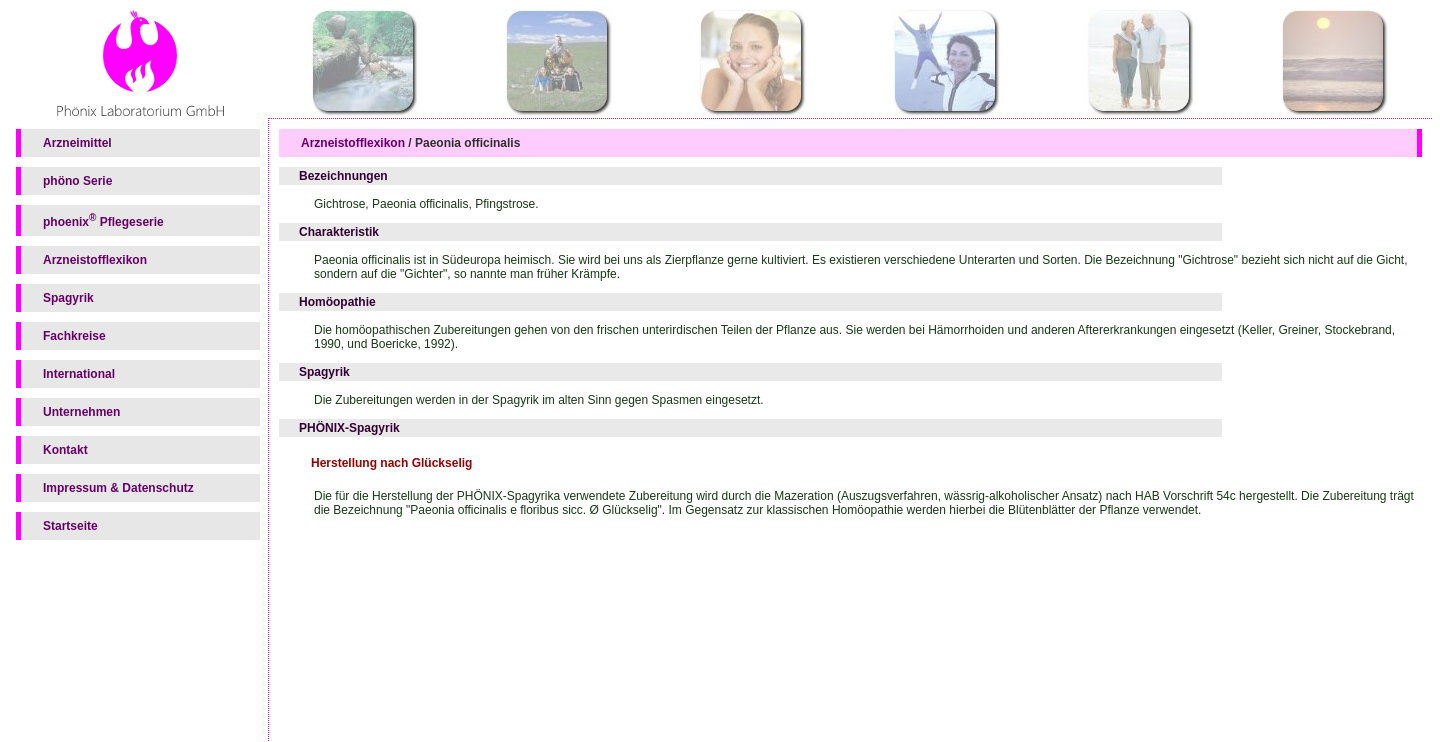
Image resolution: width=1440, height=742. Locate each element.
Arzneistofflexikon (95, 260)
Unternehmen (81, 412)
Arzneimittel (77, 143)
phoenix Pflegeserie (103, 220)
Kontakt (65, 450)
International (79, 374)
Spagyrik (68, 298)
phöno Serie (77, 181)
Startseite (70, 526)
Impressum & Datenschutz (118, 488)
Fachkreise (74, 336)
